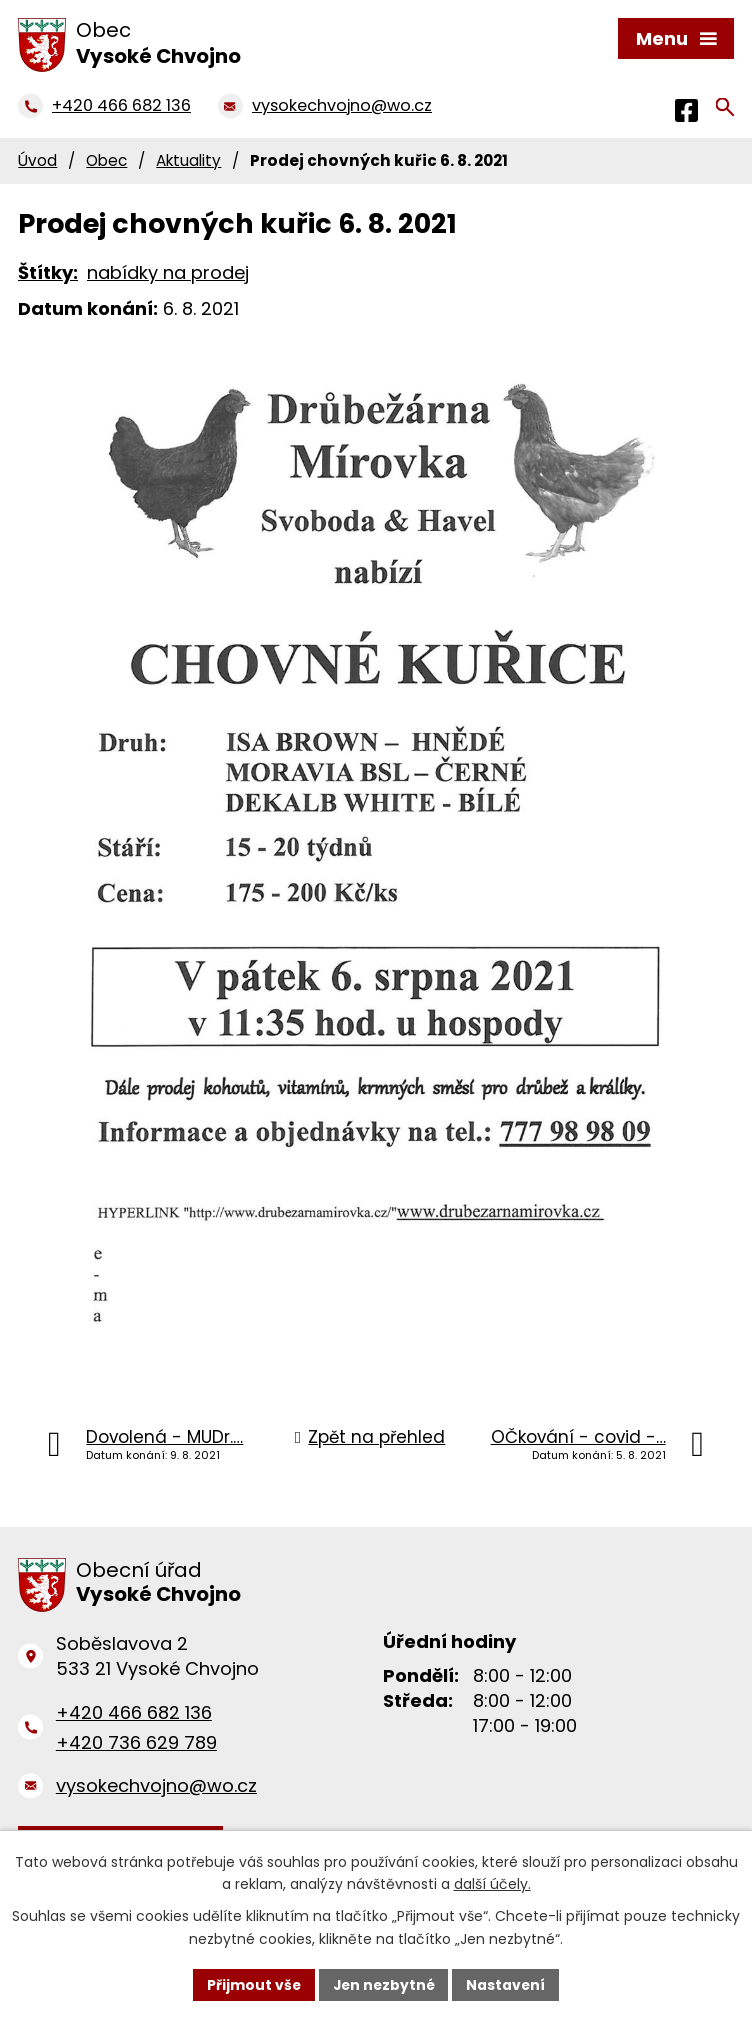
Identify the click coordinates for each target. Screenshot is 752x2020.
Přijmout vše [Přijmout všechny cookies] (251, 1984)
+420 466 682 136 (134, 1712)
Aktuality (188, 160)
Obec (106, 160)
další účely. (492, 1884)
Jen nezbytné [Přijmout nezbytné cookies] (383, 1984)
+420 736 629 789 (136, 1742)
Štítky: (48, 272)
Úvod (37, 160)
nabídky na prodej (168, 272)
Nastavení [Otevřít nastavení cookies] (508, 1984)
